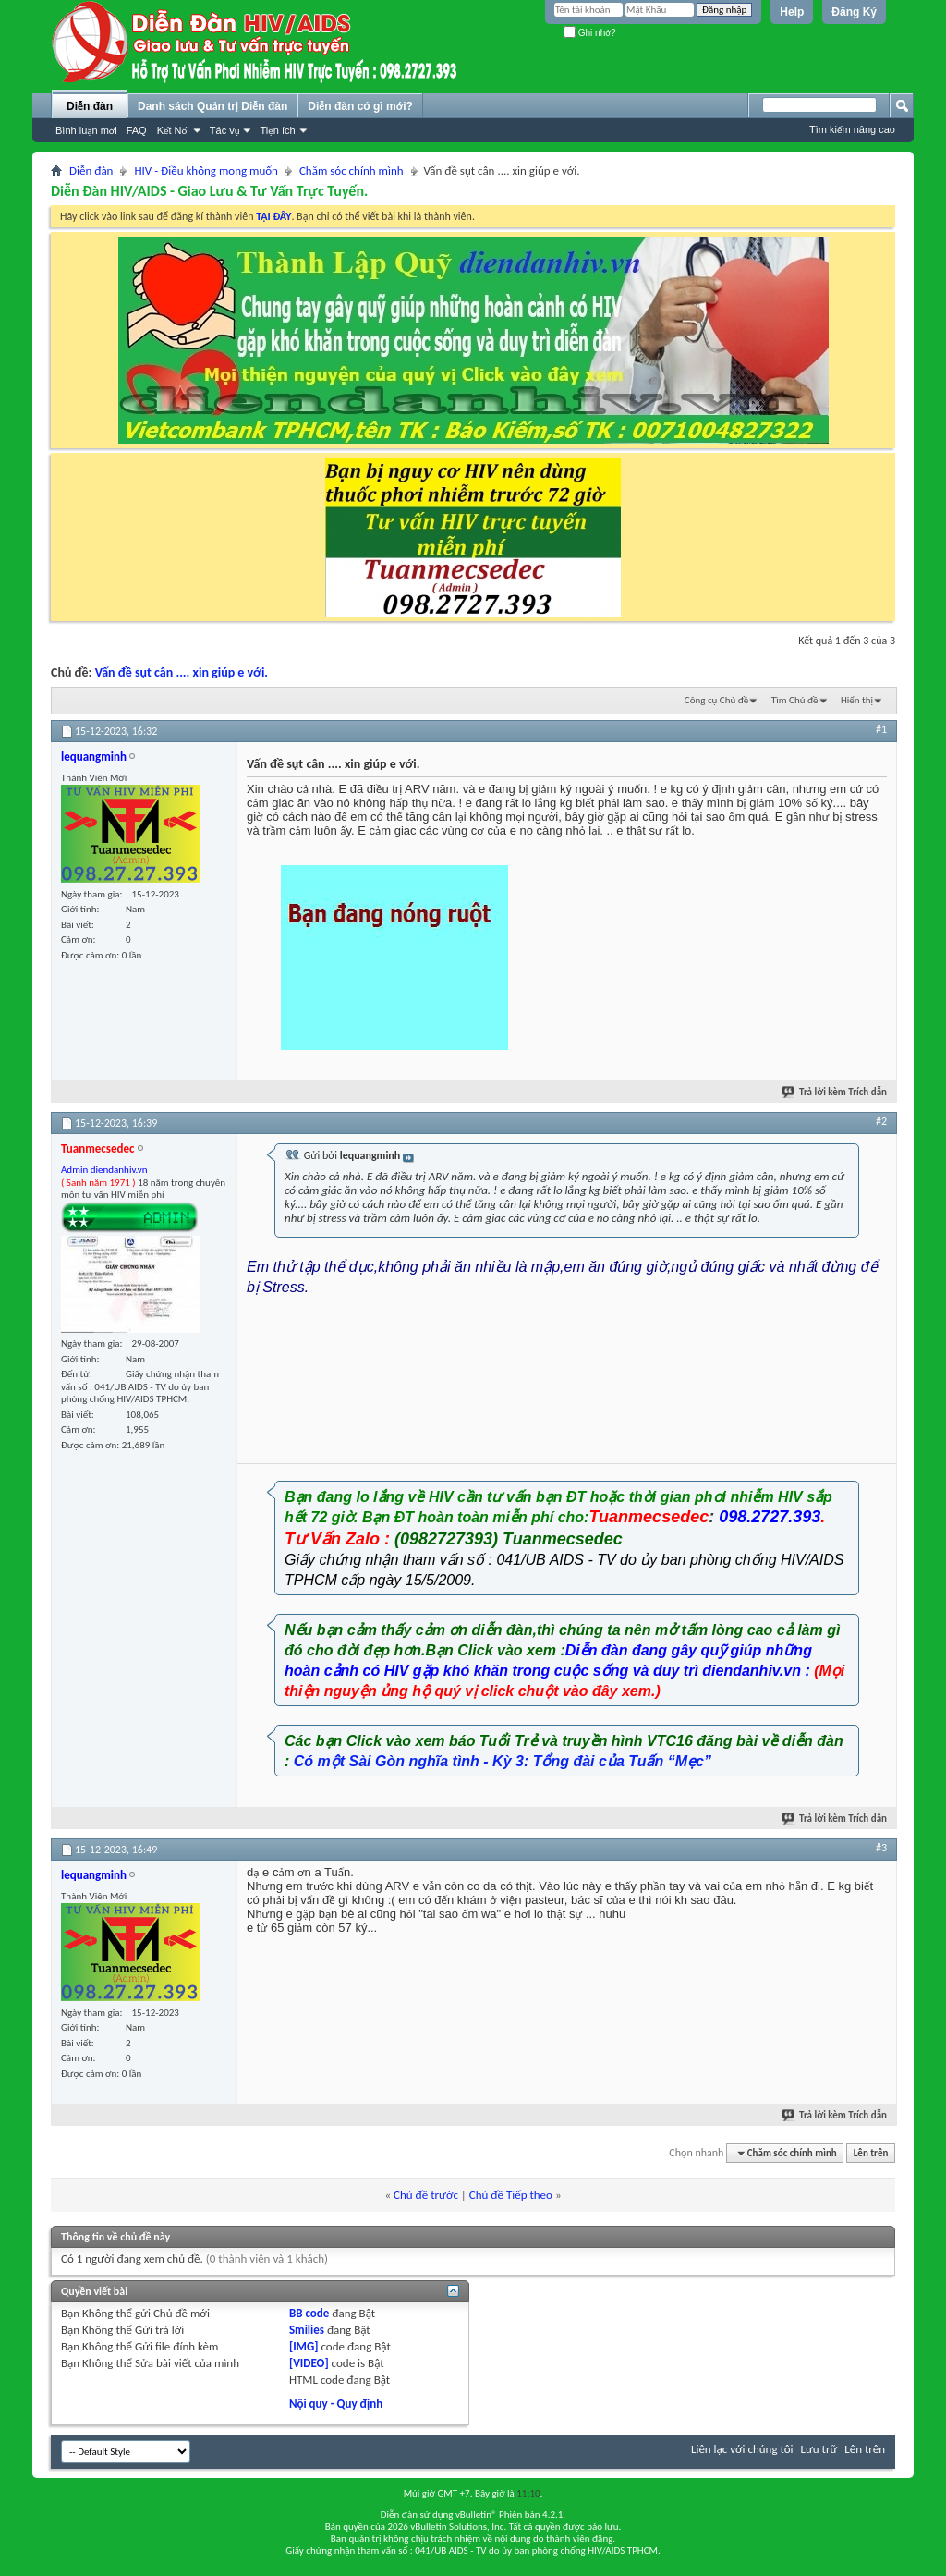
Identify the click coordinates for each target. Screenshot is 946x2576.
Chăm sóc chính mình (351, 170)
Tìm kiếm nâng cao (852, 129)
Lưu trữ (819, 2449)
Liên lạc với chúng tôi (742, 2449)
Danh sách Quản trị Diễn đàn (212, 106)
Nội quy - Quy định (335, 2404)
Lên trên (871, 2153)
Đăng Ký (854, 12)
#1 (881, 729)
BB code (309, 2313)
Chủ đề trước (426, 2195)
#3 (881, 1847)
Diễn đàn (90, 106)
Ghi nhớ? (590, 33)
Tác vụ (225, 130)
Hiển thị (857, 700)
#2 (881, 1121)
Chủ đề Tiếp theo (510, 2195)
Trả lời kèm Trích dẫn (835, 1092)
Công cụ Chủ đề (716, 700)
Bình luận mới (86, 130)
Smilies (306, 2330)
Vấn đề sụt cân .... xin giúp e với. (181, 672)
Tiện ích (277, 130)
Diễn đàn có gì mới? (360, 106)
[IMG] (304, 2346)
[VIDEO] (309, 2363)
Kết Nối (173, 130)
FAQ (137, 130)
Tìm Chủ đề (795, 700)
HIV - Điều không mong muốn (205, 170)
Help (792, 12)
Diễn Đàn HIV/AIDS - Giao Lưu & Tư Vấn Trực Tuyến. (209, 191)
